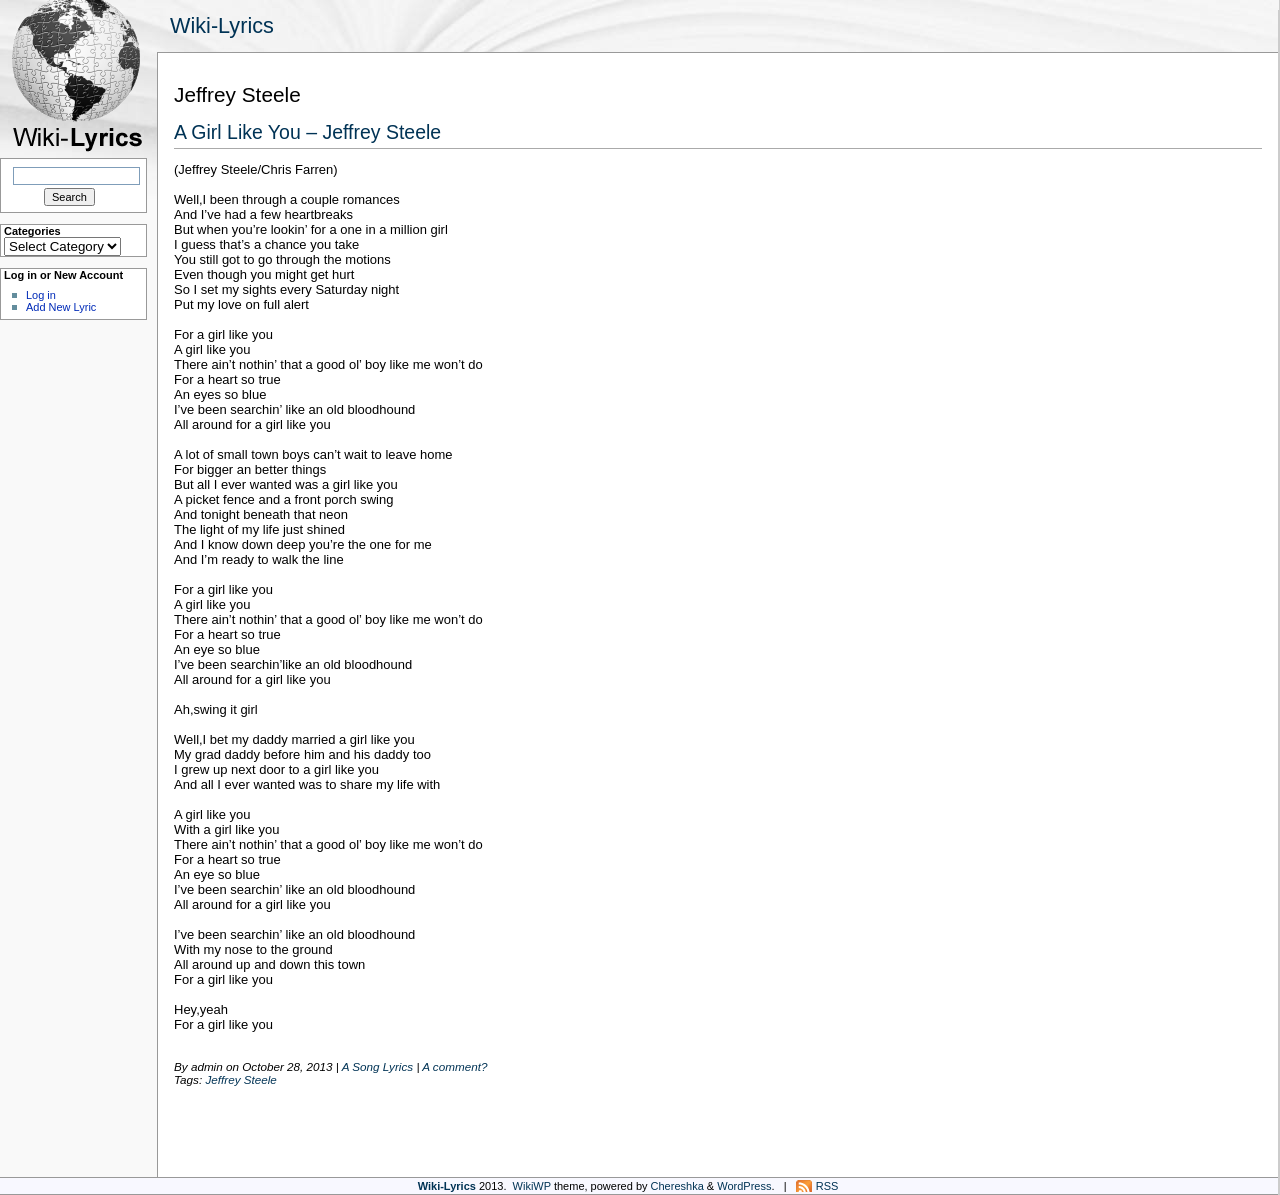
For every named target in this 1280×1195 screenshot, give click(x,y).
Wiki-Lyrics (222, 25)
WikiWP (532, 1186)
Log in (41, 295)
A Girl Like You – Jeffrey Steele (307, 132)
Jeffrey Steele (240, 1079)
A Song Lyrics (377, 1066)
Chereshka (677, 1186)
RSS (827, 1186)
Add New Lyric (61, 307)
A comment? (454, 1066)
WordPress (744, 1186)
